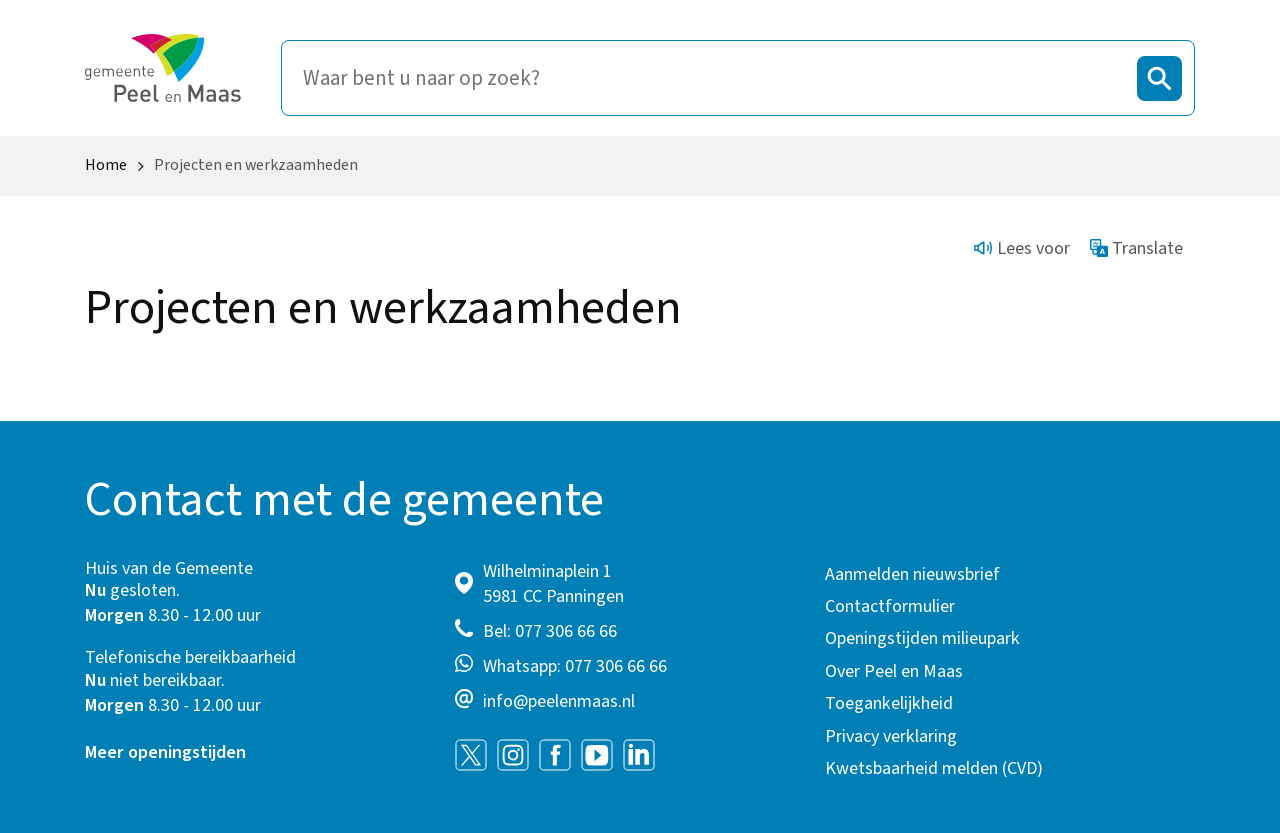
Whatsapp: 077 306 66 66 (575, 666)
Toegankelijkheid (889, 703)
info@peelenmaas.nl (559, 701)
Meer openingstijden (165, 752)
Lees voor (1022, 248)
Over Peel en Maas (894, 671)
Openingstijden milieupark (922, 638)
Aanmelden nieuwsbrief (912, 574)
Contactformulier (890, 606)
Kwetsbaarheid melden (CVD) (934, 768)
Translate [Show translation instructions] (1137, 248)
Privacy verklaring (891, 736)
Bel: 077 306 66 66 (550, 631)
